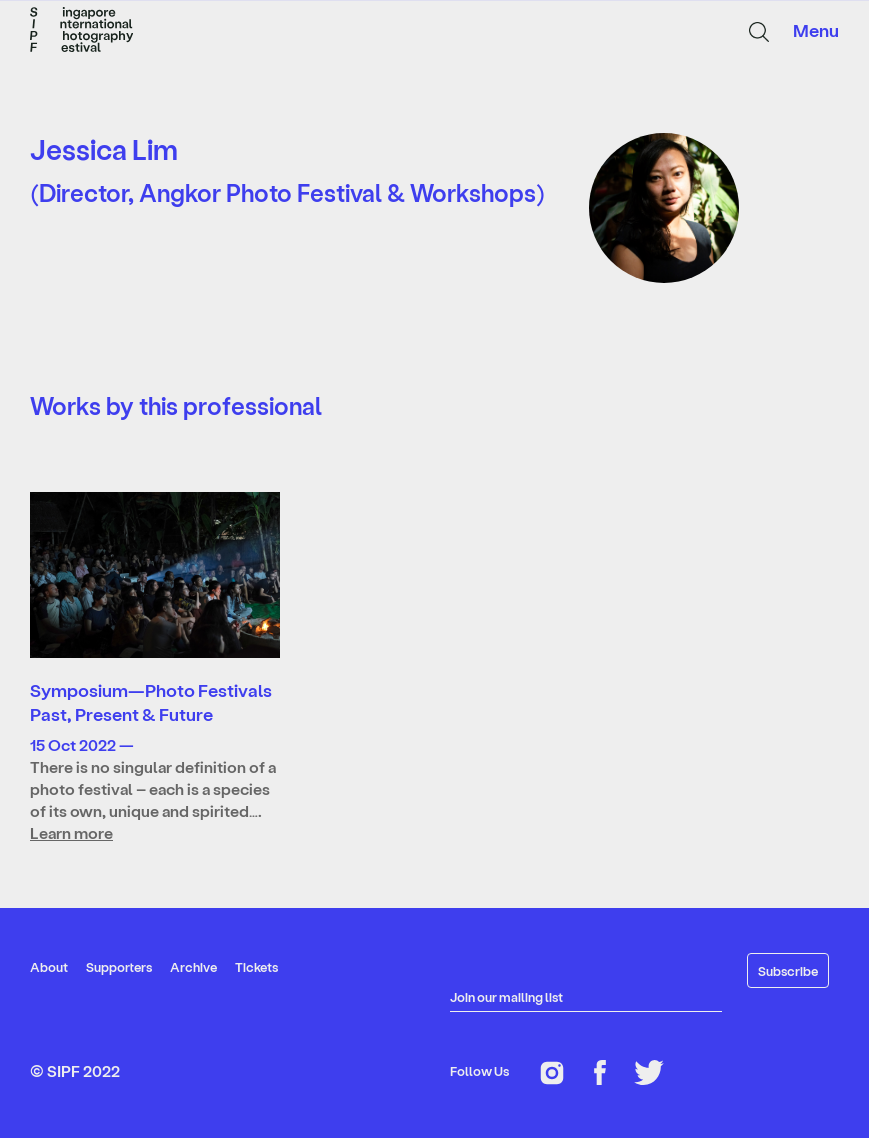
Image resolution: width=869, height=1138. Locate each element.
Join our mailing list (506, 996)
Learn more (71, 832)
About (49, 966)
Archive (193, 966)
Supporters (119, 966)
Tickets (256, 966)
